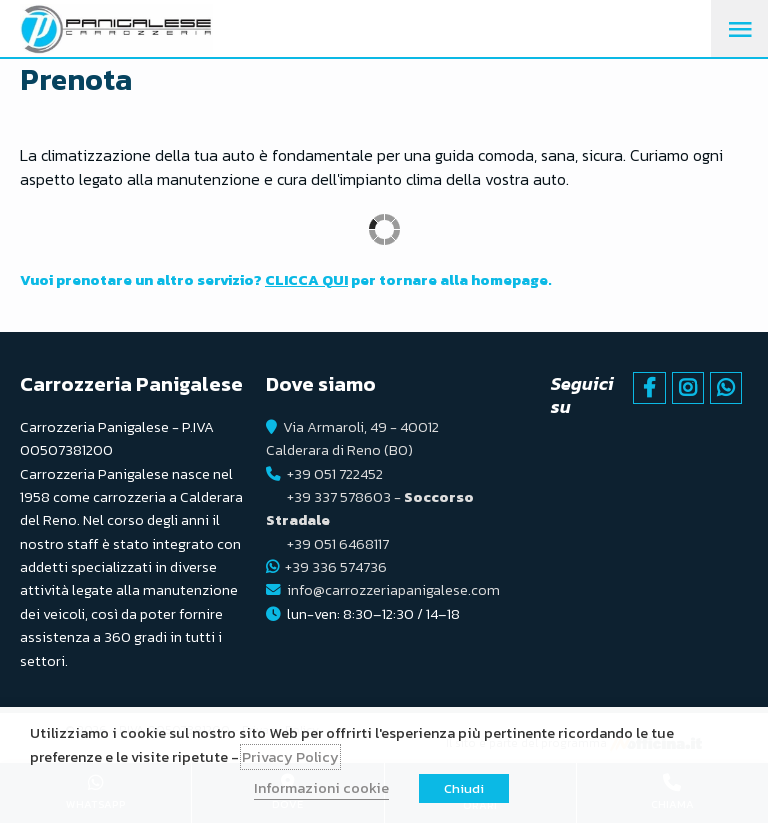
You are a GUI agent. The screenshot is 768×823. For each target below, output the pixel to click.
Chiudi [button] (464, 788)
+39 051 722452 (335, 474)
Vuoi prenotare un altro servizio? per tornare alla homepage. (286, 280)
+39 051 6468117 (338, 544)
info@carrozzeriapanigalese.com (393, 590)
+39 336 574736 (336, 567)
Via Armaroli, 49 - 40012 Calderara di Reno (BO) (352, 438)
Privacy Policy (290, 757)
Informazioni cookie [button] (321, 788)
